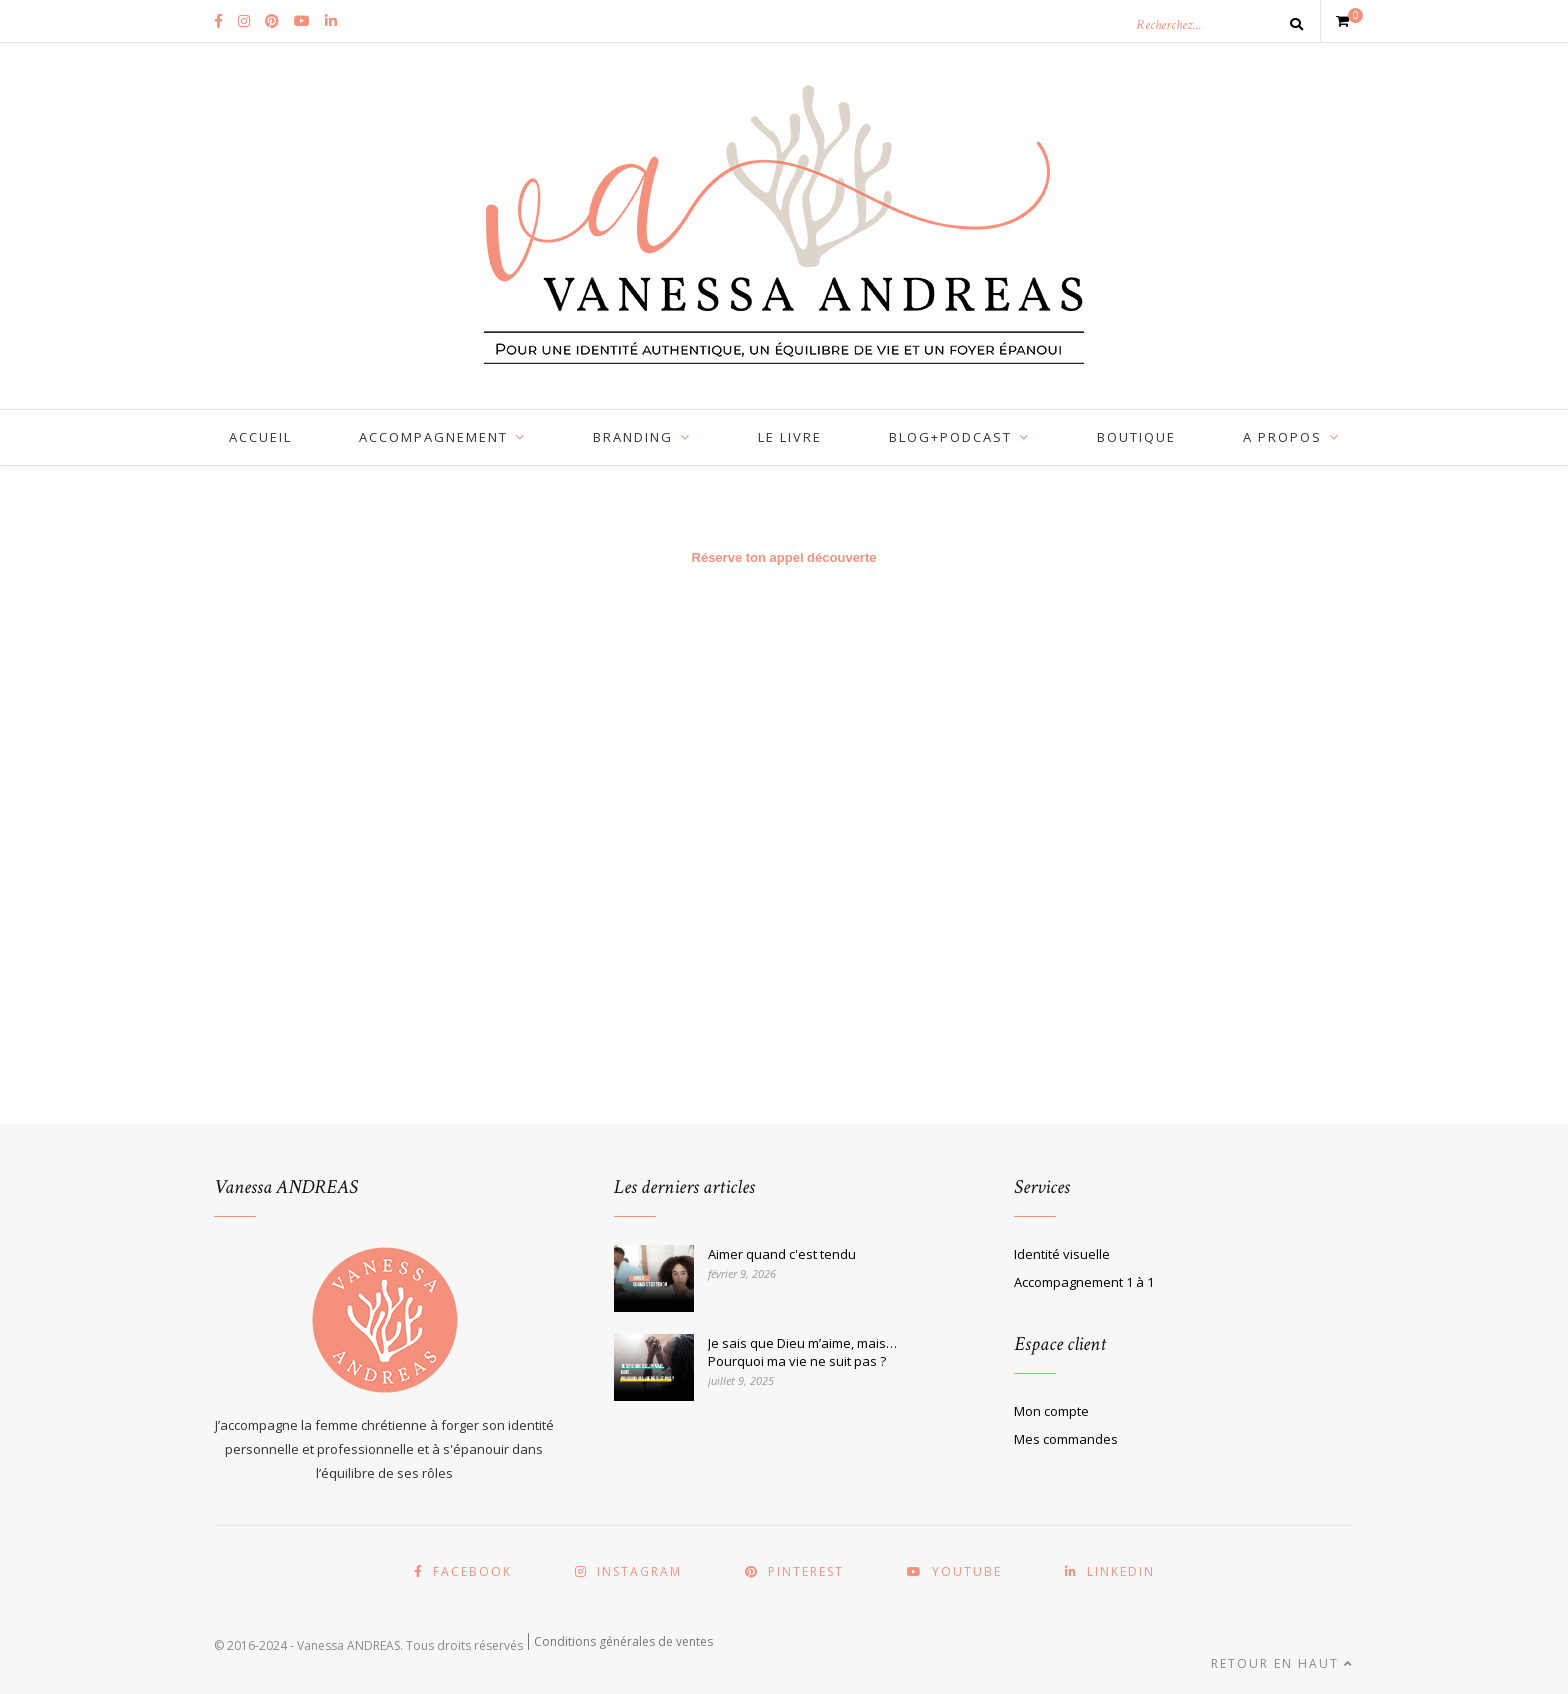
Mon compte (1051, 1411)
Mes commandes (1066, 1439)
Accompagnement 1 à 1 (1084, 1282)
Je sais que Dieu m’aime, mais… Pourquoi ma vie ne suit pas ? (802, 1352)
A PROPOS (1282, 437)
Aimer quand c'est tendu (782, 1254)
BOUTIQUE (1136, 437)
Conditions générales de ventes (623, 1641)
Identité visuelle (1062, 1254)
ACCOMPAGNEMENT (433, 437)
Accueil (260, 437)
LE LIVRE (790, 437)
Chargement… (784, 850)
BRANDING (633, 437)
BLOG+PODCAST (950, 437)
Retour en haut (1282, 1663)
